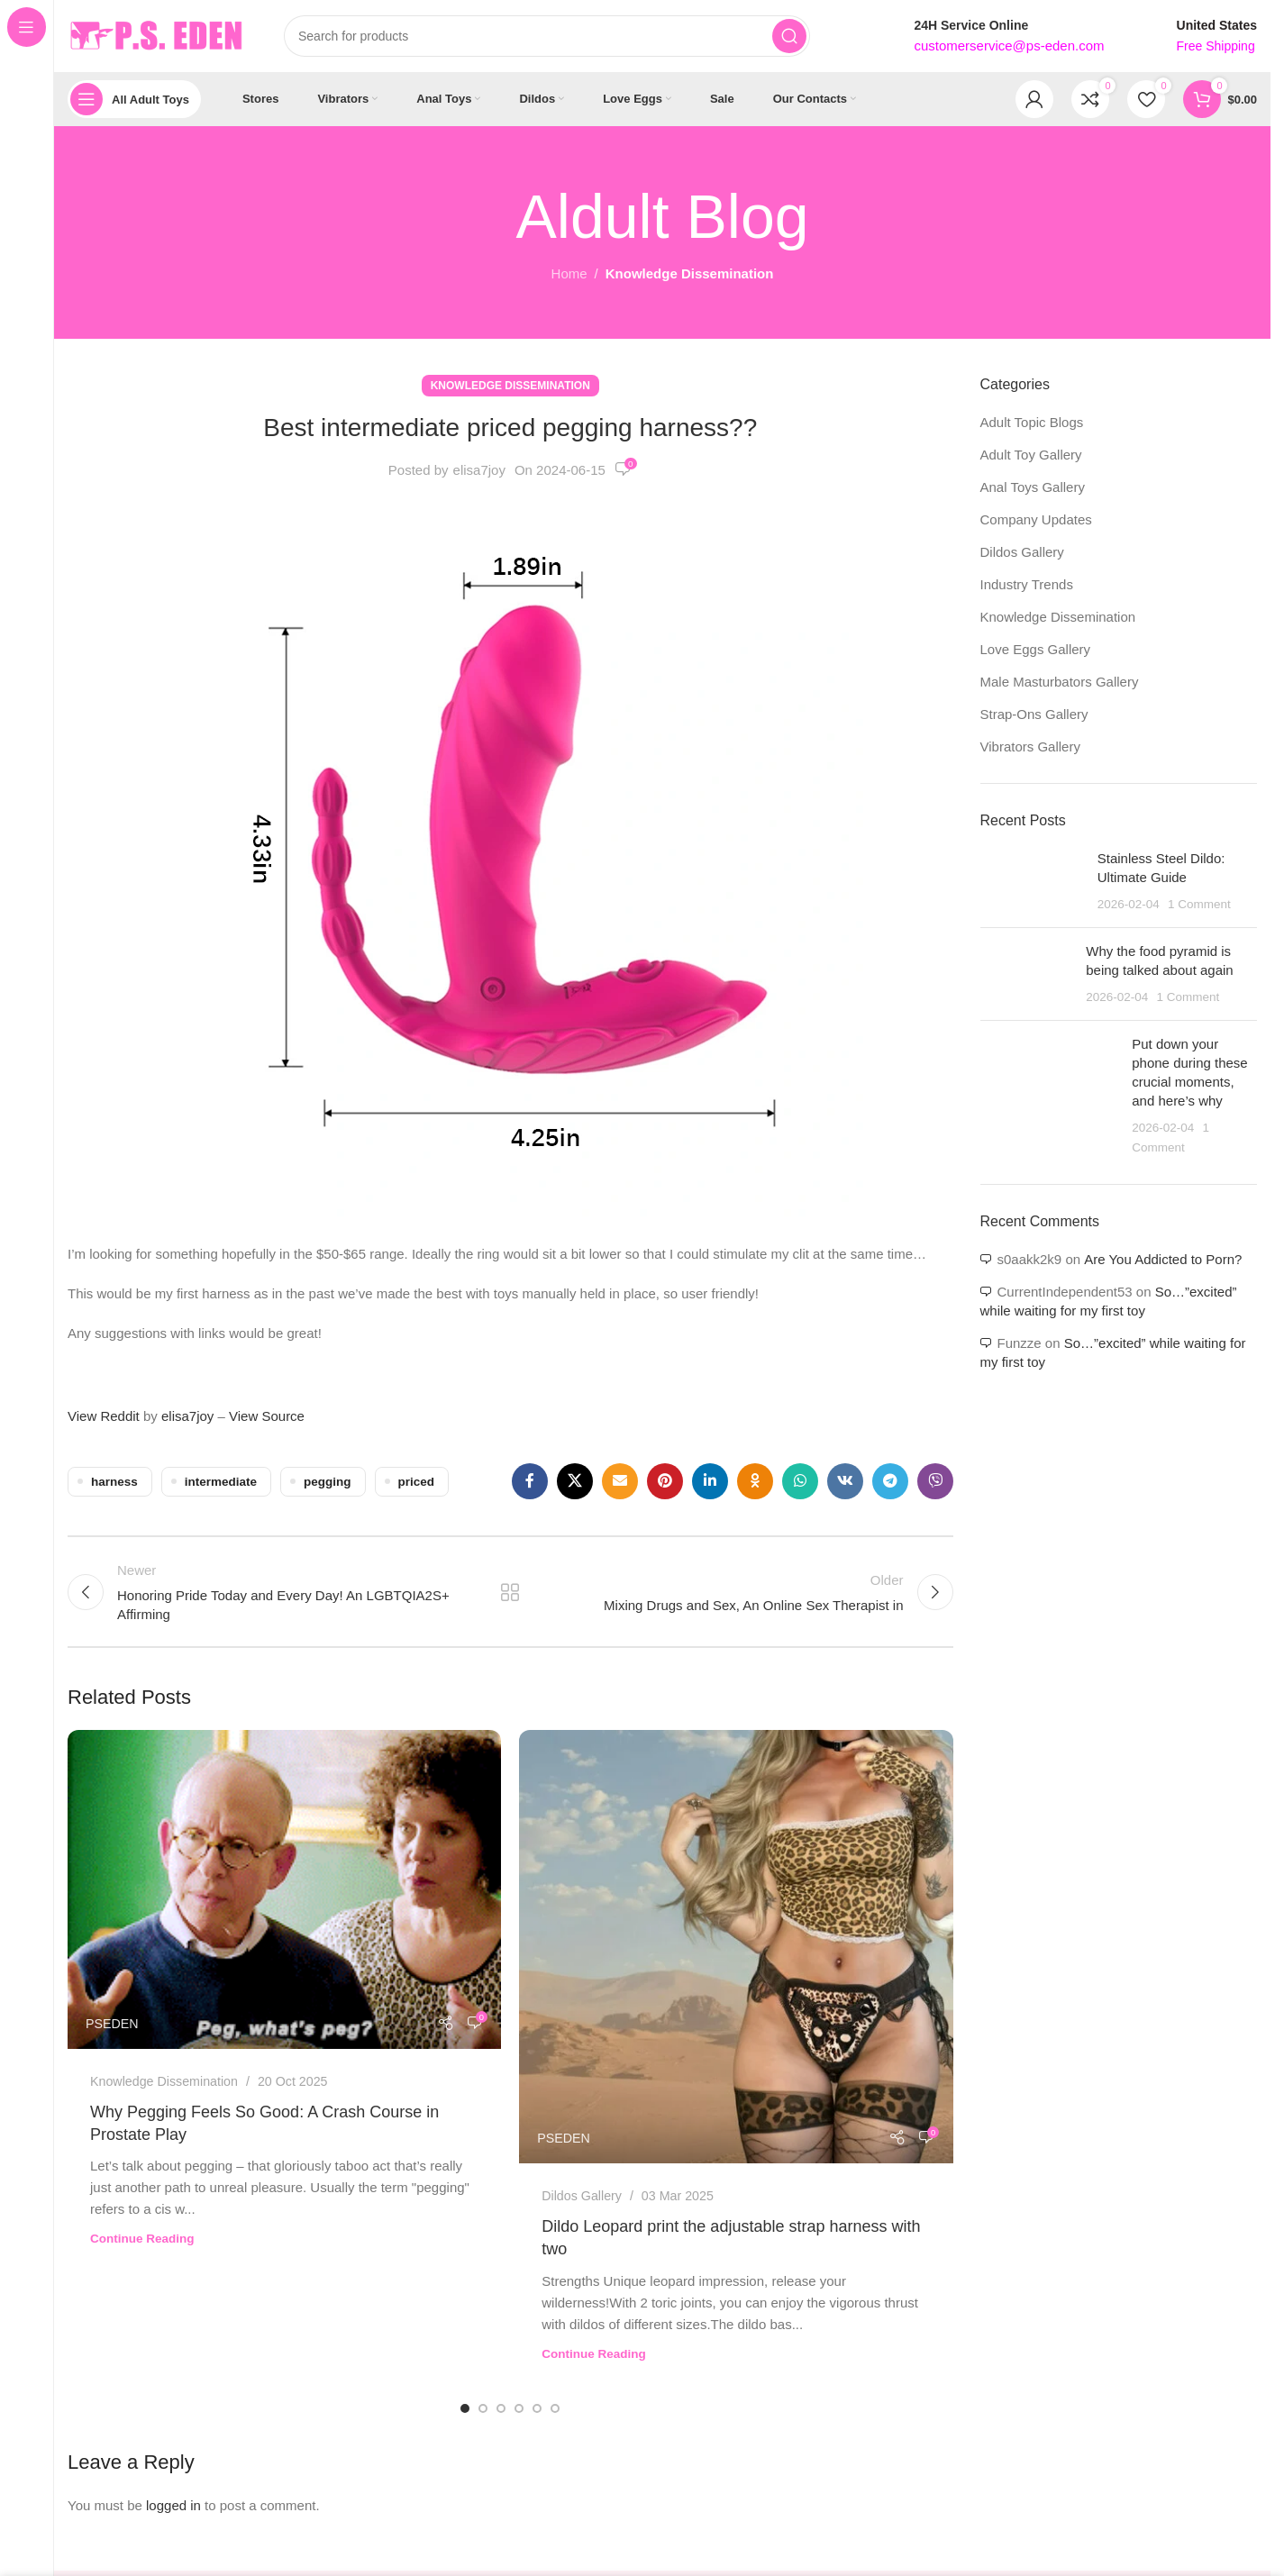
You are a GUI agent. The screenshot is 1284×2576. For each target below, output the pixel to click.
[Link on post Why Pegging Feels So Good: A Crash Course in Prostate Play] (284, 1889)
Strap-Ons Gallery (1034, 714)
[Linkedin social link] (710, 1481)
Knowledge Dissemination (690, 273)
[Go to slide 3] (500, 2408)
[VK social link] (845, 1481)
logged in (173, 2505)
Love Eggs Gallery (1035, 649)
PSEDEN (112, 2023)
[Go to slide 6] (555, 2408)
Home (569, 273)
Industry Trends (1026, 584)
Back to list (510, 1592)
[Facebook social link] (530, 1481)
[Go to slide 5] (537, 2408)
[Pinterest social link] (665, 1481)
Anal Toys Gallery (1032, 487)
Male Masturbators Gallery (1059, 681)
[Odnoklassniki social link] (755, 1481)
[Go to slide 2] (482, 2408)
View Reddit (104, 1416)
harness (114, 1481)
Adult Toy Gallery (1031, 454)
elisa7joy (479, 470)
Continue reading (142, 2238)
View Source (267, 1416)
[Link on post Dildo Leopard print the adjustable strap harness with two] (735, 1946)
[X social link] (575, 1481)
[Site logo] (158, 34)
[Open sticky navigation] (134, 99)
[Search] (547, 36)
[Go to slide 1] (464, 2408)
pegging (327, 1481)
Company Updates (1036, 519)
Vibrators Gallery (1030, 746)
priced (416, 1481)
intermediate (221, 1481)
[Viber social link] (935, 1481)
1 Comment (1199, 904)
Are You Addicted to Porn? (1163, 1259)
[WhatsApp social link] (800, 1481)
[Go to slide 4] (519, 2408)
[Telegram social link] (890, 1481)
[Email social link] (620, 1481)
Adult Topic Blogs (1032, 422)
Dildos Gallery (582, 2196)
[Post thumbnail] (1032, 881)
